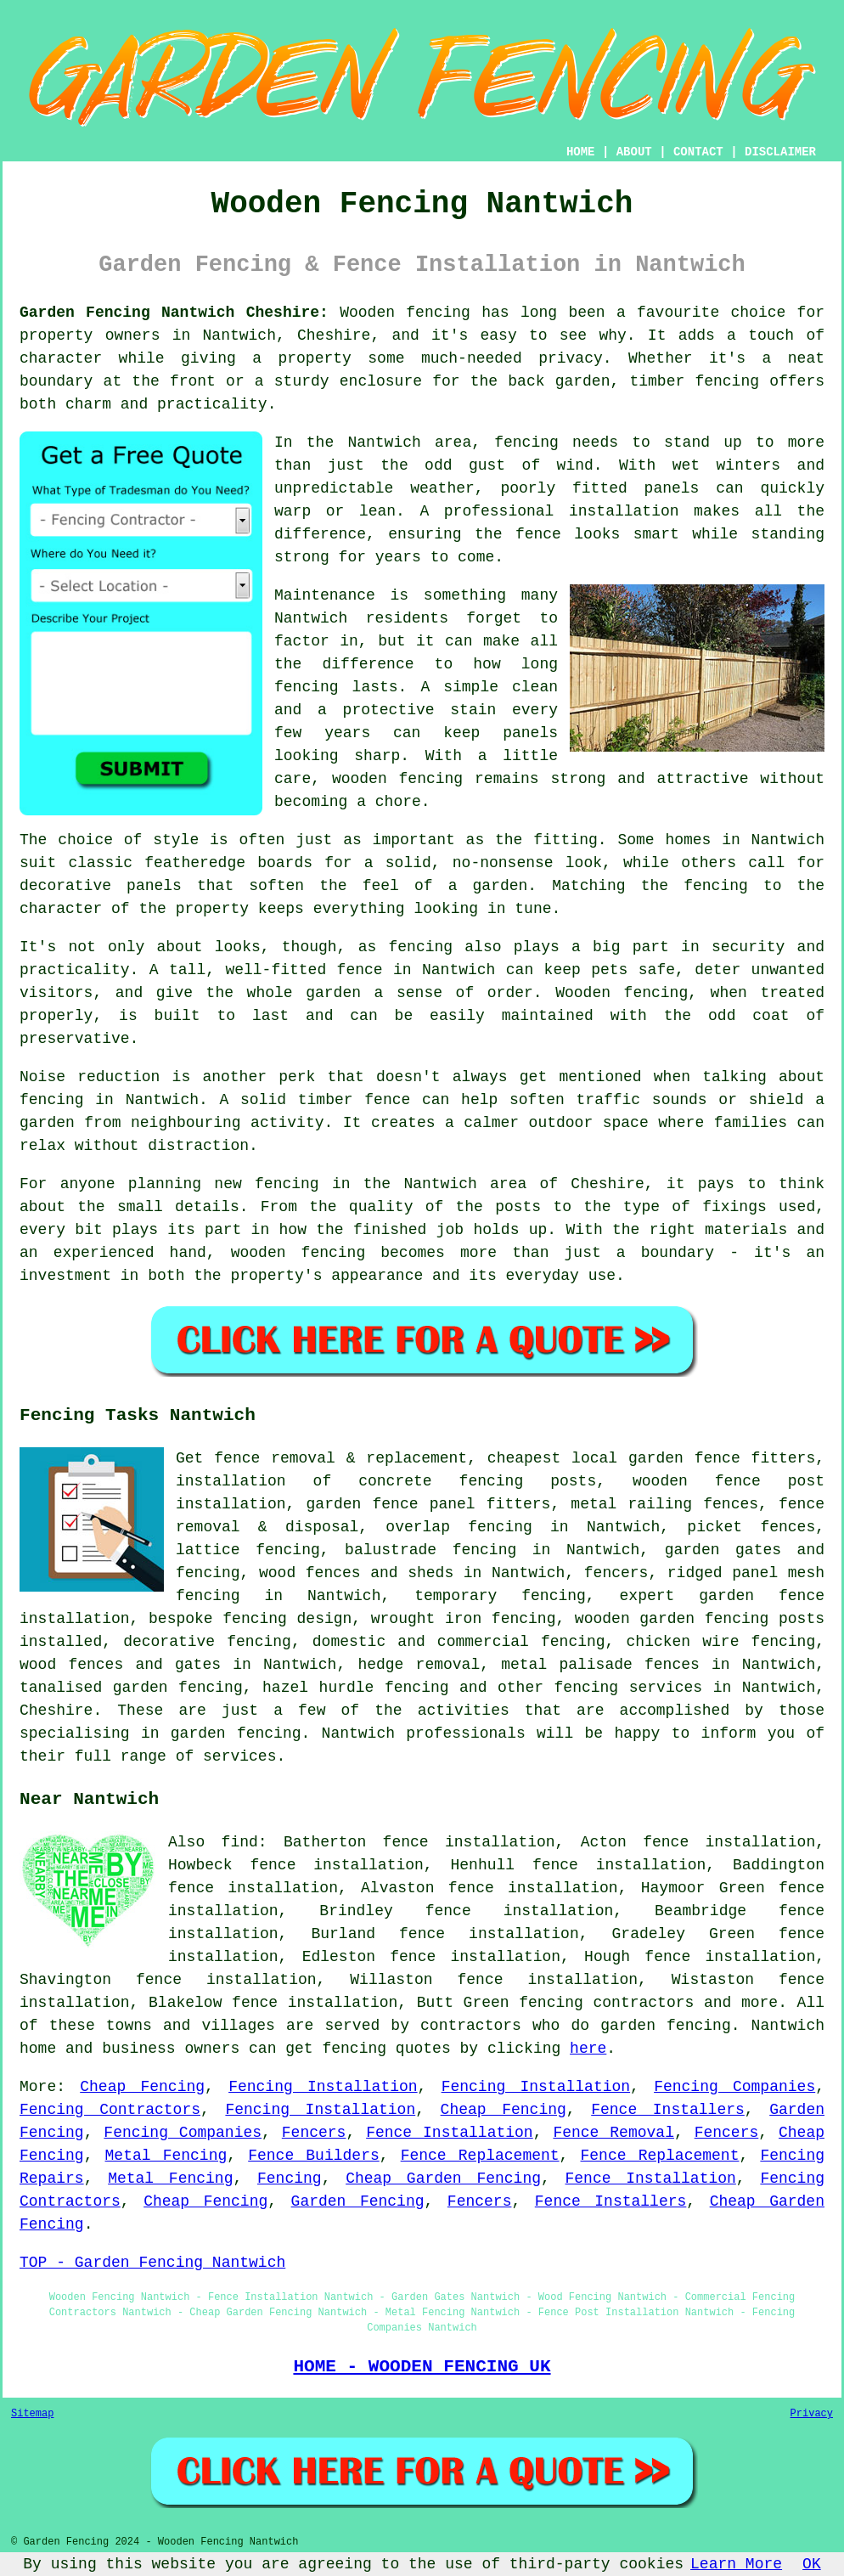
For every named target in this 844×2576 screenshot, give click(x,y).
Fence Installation (449, 2132)
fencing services (628, 1687)
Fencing (289, 2178)
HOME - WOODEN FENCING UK (421, 2366)
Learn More (736, 2564)
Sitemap (32, 2414)
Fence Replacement (480, 2155)
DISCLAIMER (780, 152)
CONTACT (698, 152)
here (588, 2048)
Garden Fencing (358, 2201)
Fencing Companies (734, 2086)
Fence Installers (668, 2109)
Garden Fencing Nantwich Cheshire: (174, 312)
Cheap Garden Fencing (443, 2178)
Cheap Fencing (142, 2086)
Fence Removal (613, 2132)
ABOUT (634, 152)
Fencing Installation (322, 2086)
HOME (580, 152)
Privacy (812, 2414)
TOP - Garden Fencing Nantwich (152, 2262)
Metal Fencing (166, 2155)
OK (811, 2564)
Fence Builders (314, 2155)
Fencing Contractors (110, 2109)
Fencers (314, 2132)
